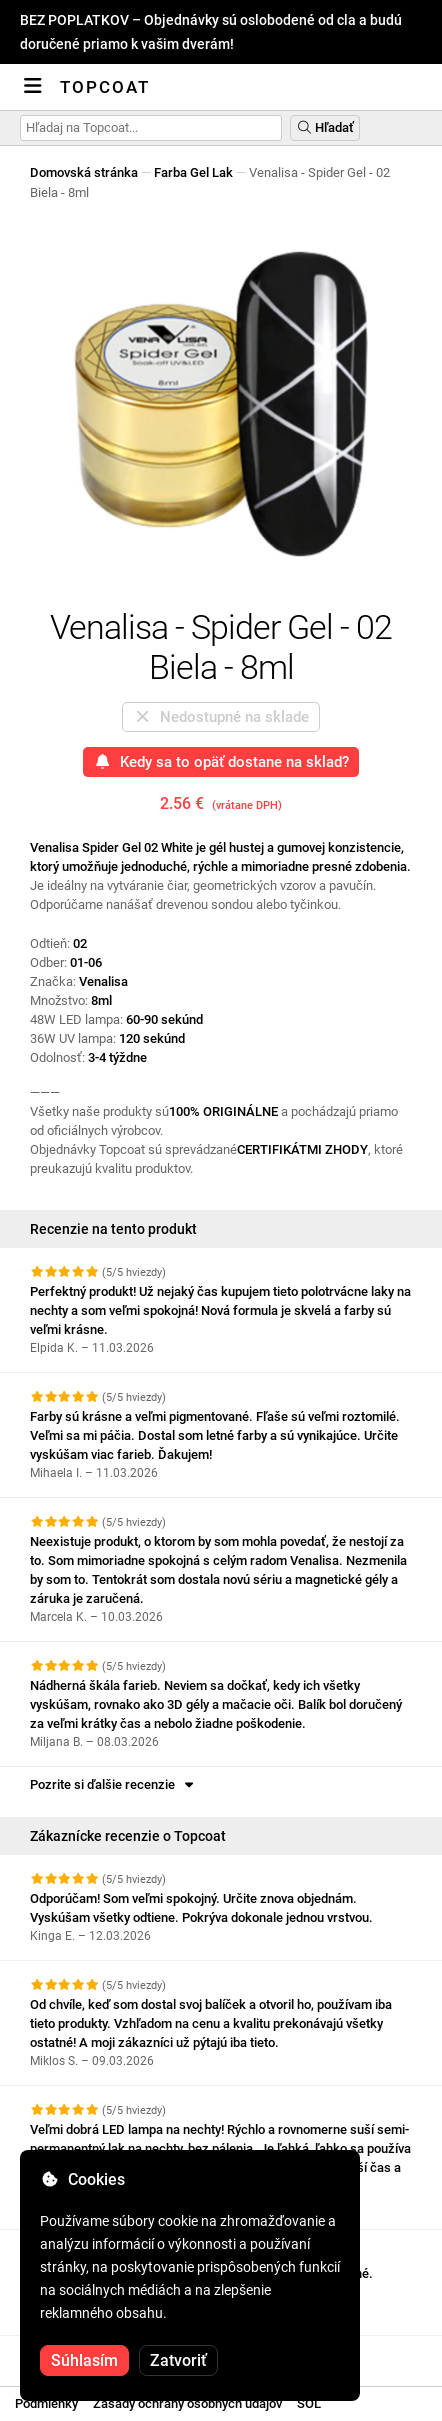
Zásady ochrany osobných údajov (187, 2403)
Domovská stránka (84, 172)
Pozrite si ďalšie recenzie (113, 1784)
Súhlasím (84, 2360)
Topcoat (105, 87)
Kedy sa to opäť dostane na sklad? (221, 762)
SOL (309, 2403)
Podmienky (46, 2403)
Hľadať (325, 127)
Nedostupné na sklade (221, 717)
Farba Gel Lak (193, 172)
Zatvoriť (178, 2360)
